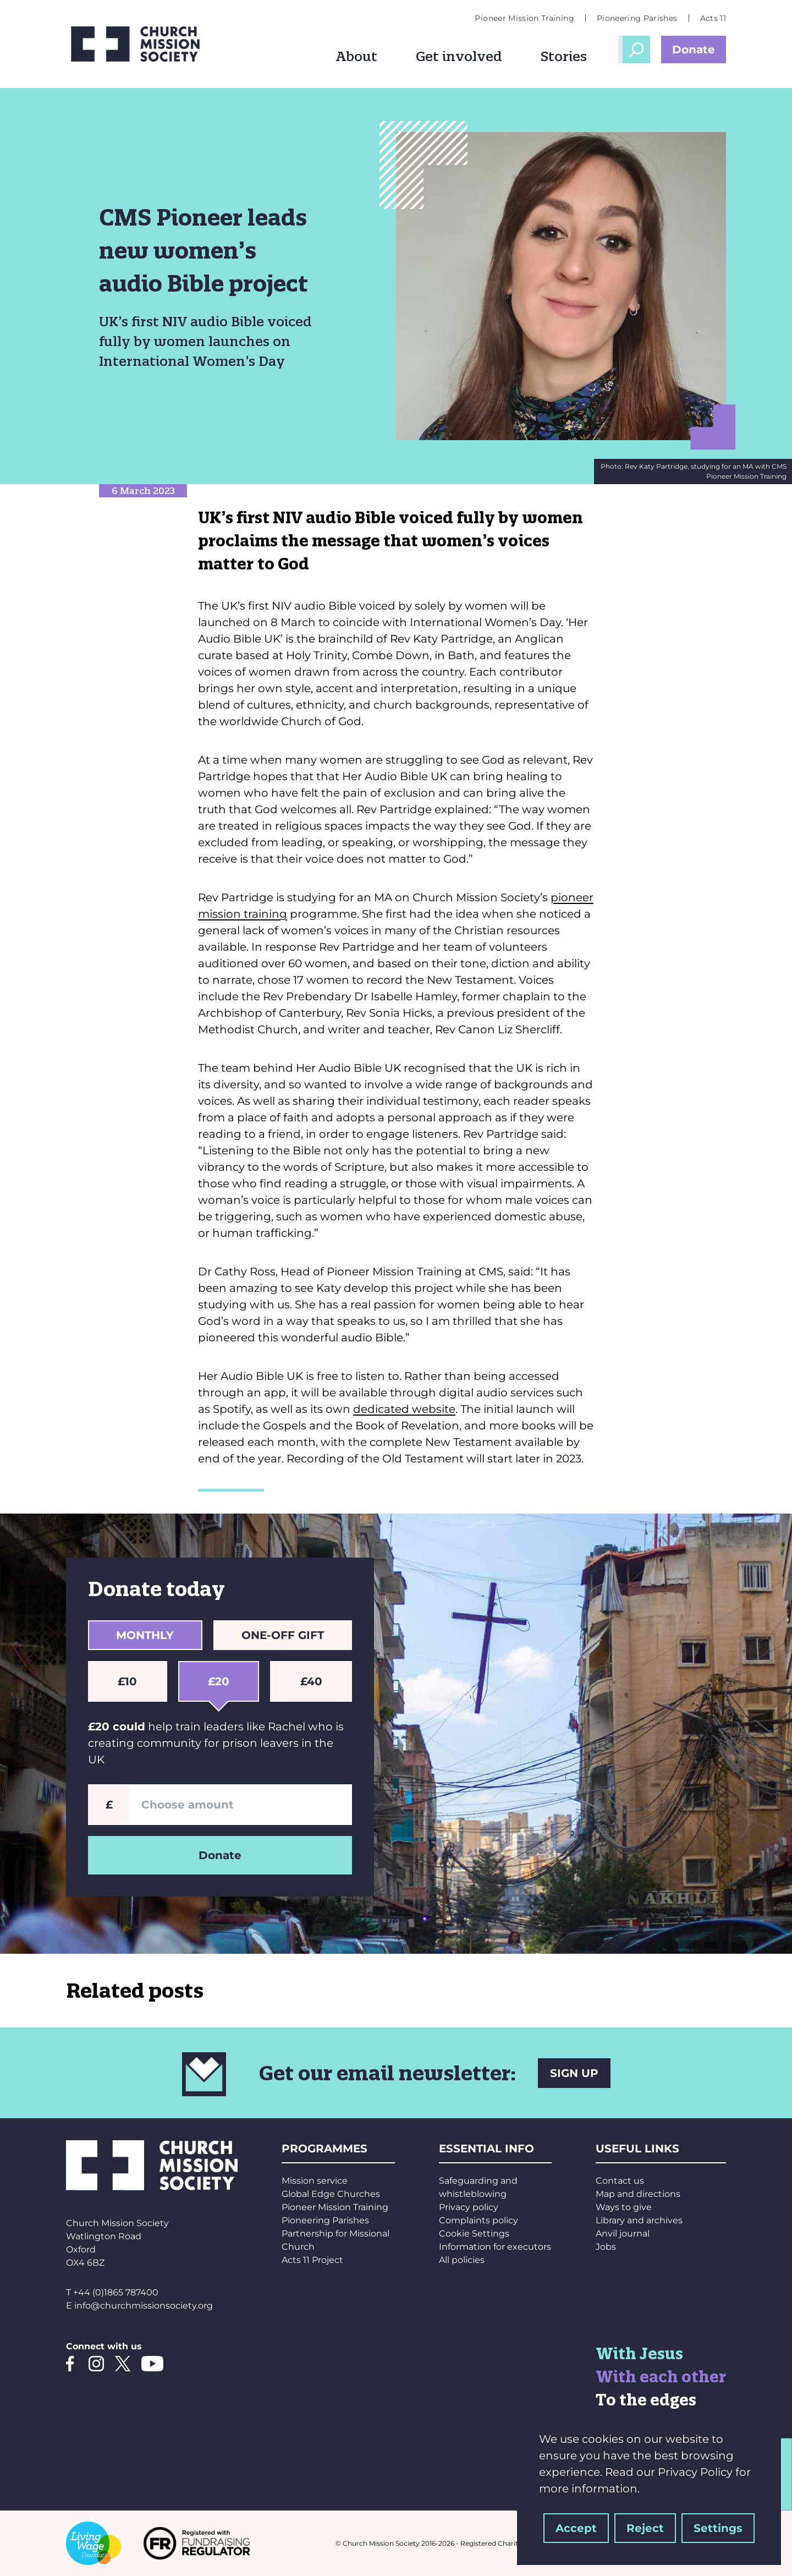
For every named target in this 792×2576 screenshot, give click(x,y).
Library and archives (639, 2220)
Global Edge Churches (331, 2194)
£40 (314, 1680)
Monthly (145, 1635)
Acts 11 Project (312, 2260)
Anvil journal (623, 2233)
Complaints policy (478, 2220)
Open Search (636, 49)
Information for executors (495, 2246)
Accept (576, 2528)
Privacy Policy (695, 2472)
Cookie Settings (474, 2233)
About (356, 56)
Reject (645, 2528)
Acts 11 (713, 18)
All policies (462, 2260)
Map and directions (638, 2194)
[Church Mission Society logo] (143, 44)
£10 (131, 1680)
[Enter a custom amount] (241, 1804)
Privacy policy (468, 2207)
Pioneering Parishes (637, 18)
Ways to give (624, 2207)
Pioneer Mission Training (524, 18)
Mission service (315, 2180)
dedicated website (404, 1409)
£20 (222, 1687)
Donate (693, 49)
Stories (564, 56)
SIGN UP (574, 2073)
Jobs (606, 2246)
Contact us (620, 2180)
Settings (718, 2528)
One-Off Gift (282, 1635)
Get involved (459, 56)
